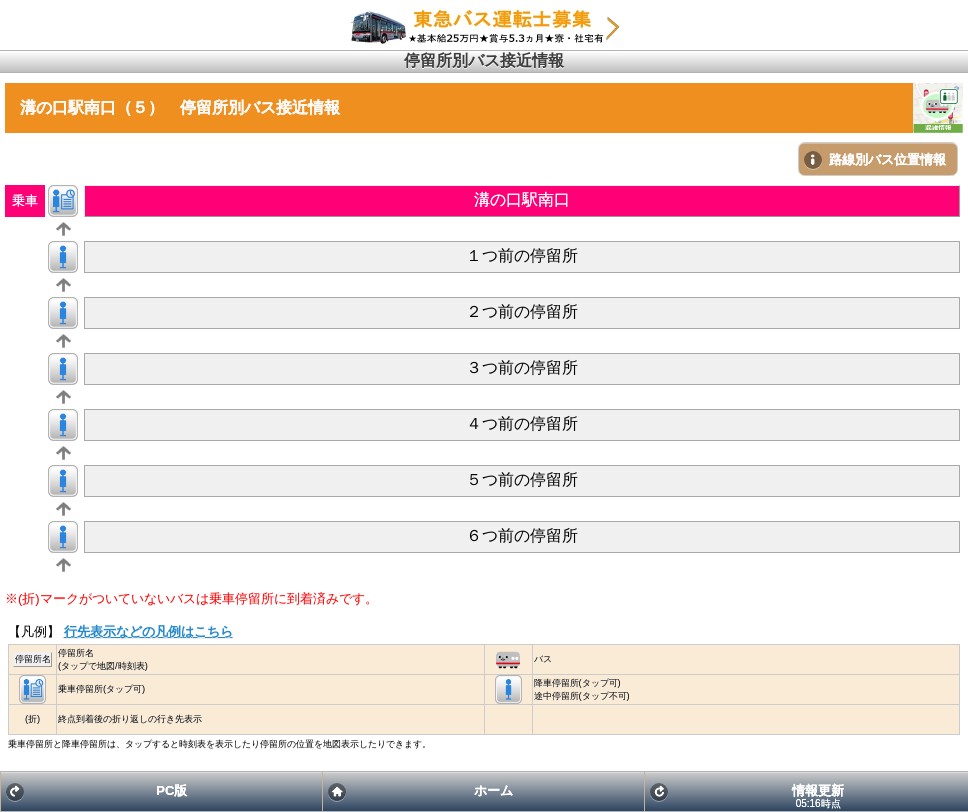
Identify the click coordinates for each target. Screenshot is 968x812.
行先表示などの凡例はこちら (148, 631)
